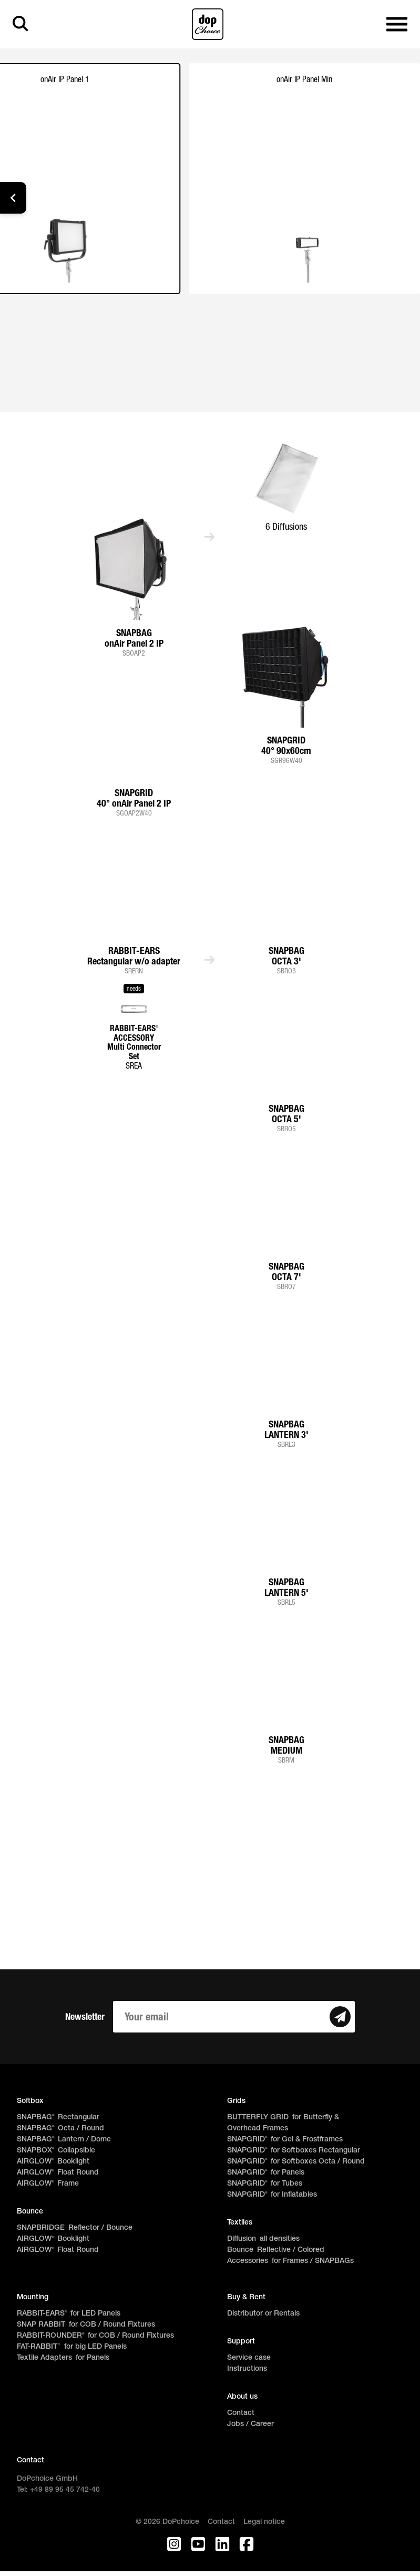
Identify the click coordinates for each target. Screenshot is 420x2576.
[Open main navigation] (396, 24)
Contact (240, 2413)
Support (241, 2341)
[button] (13, 198)
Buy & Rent (246, 2297)
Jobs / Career (250, 2424)
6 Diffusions (286, 526)
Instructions (247, 2369)
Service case (249, 2357)
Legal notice (264, 2522)
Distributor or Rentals (263, 2313)
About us (242, 2396)
